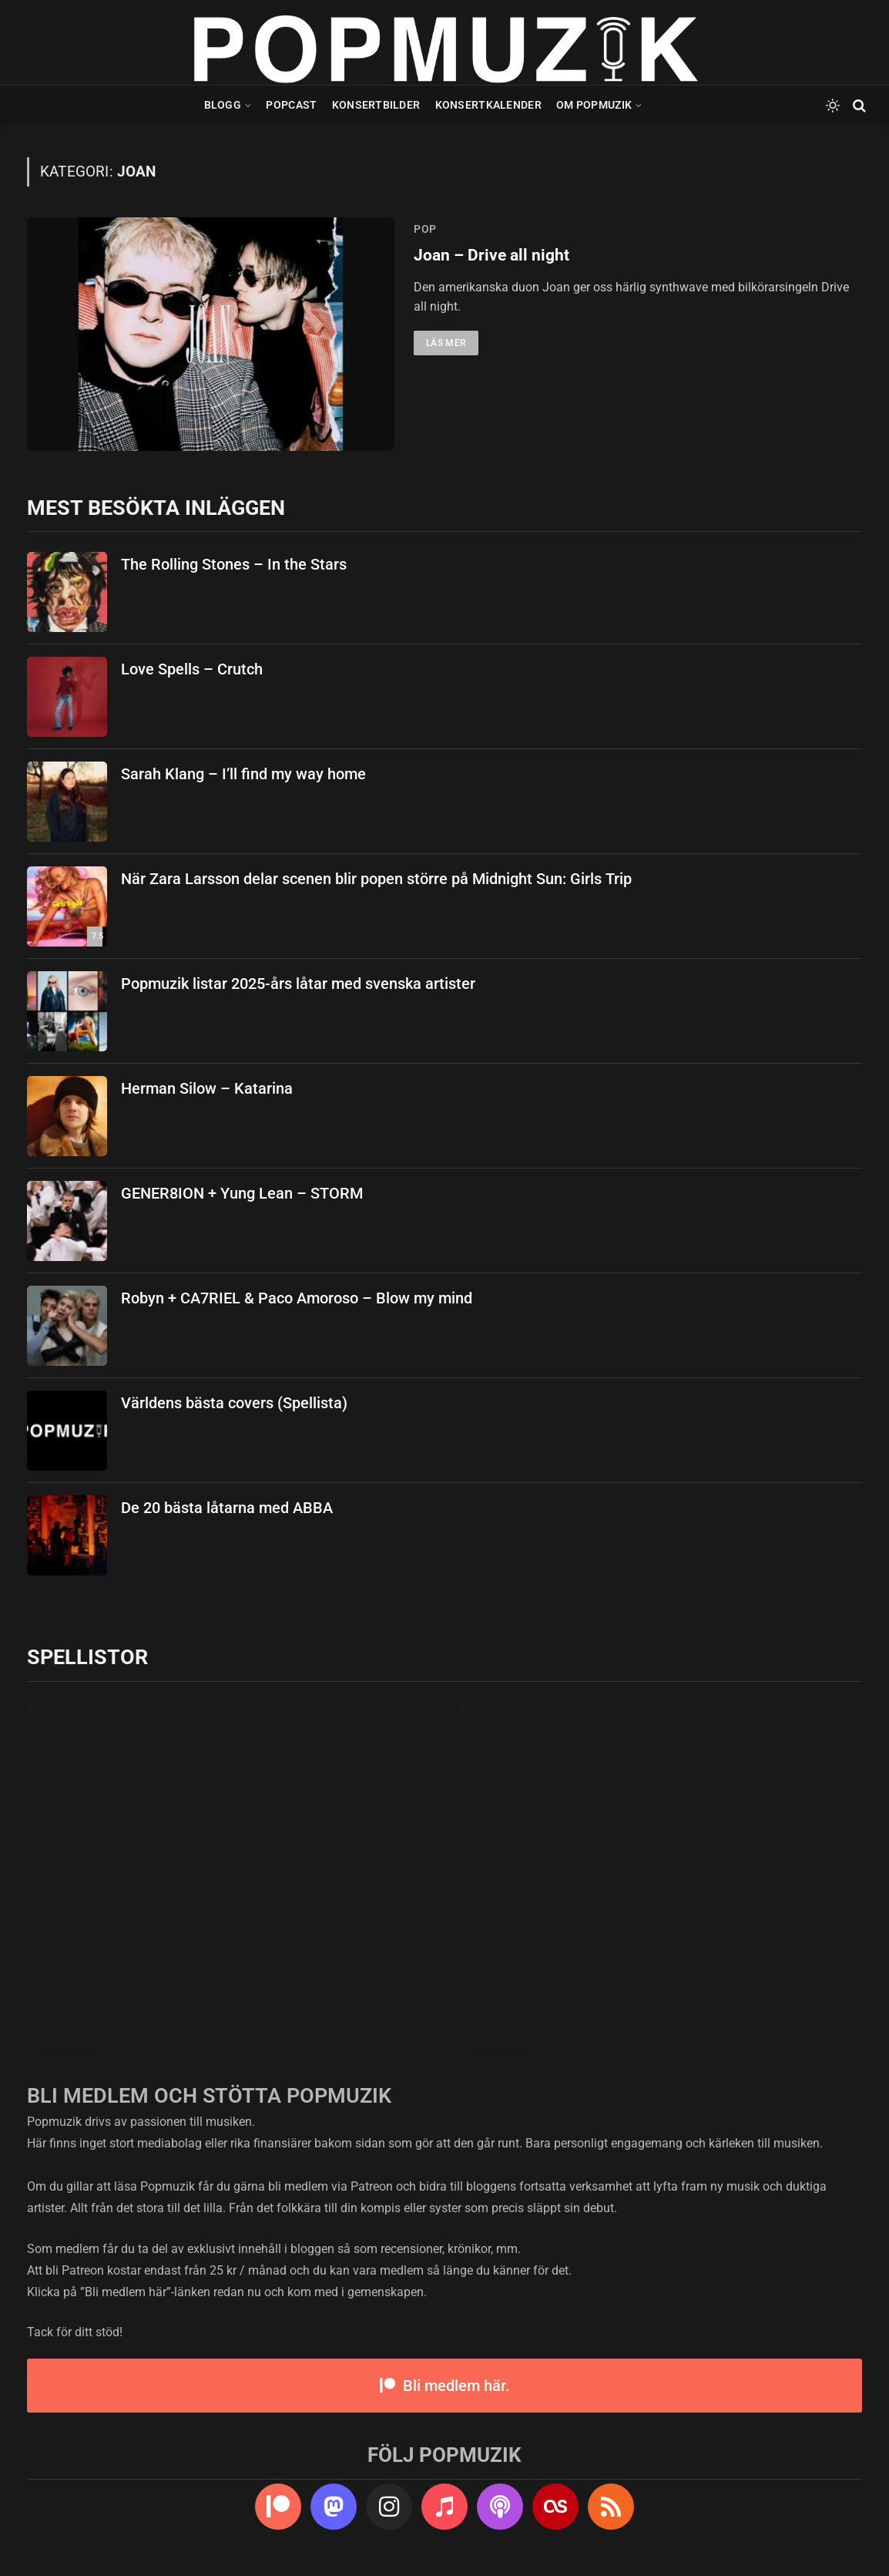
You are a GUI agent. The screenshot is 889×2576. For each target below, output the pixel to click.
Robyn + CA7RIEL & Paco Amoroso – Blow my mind (296, 1298)
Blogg (222, 105)
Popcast (291, 105)
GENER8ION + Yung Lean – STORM (242, 1193)
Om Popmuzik (594, 105)
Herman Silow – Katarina (207, 1088)
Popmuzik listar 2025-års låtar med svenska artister (298, 983)
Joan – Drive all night (491, 255)
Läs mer (446, 343)
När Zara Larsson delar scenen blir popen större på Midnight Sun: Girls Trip (376, 878)
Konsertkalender (488, 105)
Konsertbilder (376, 105)
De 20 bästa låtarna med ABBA (227, 1507)
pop (425, 229)
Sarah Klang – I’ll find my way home (243, 774)
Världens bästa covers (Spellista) (234, 1403)
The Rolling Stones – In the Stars (234, 564)
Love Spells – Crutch (192, 669)
